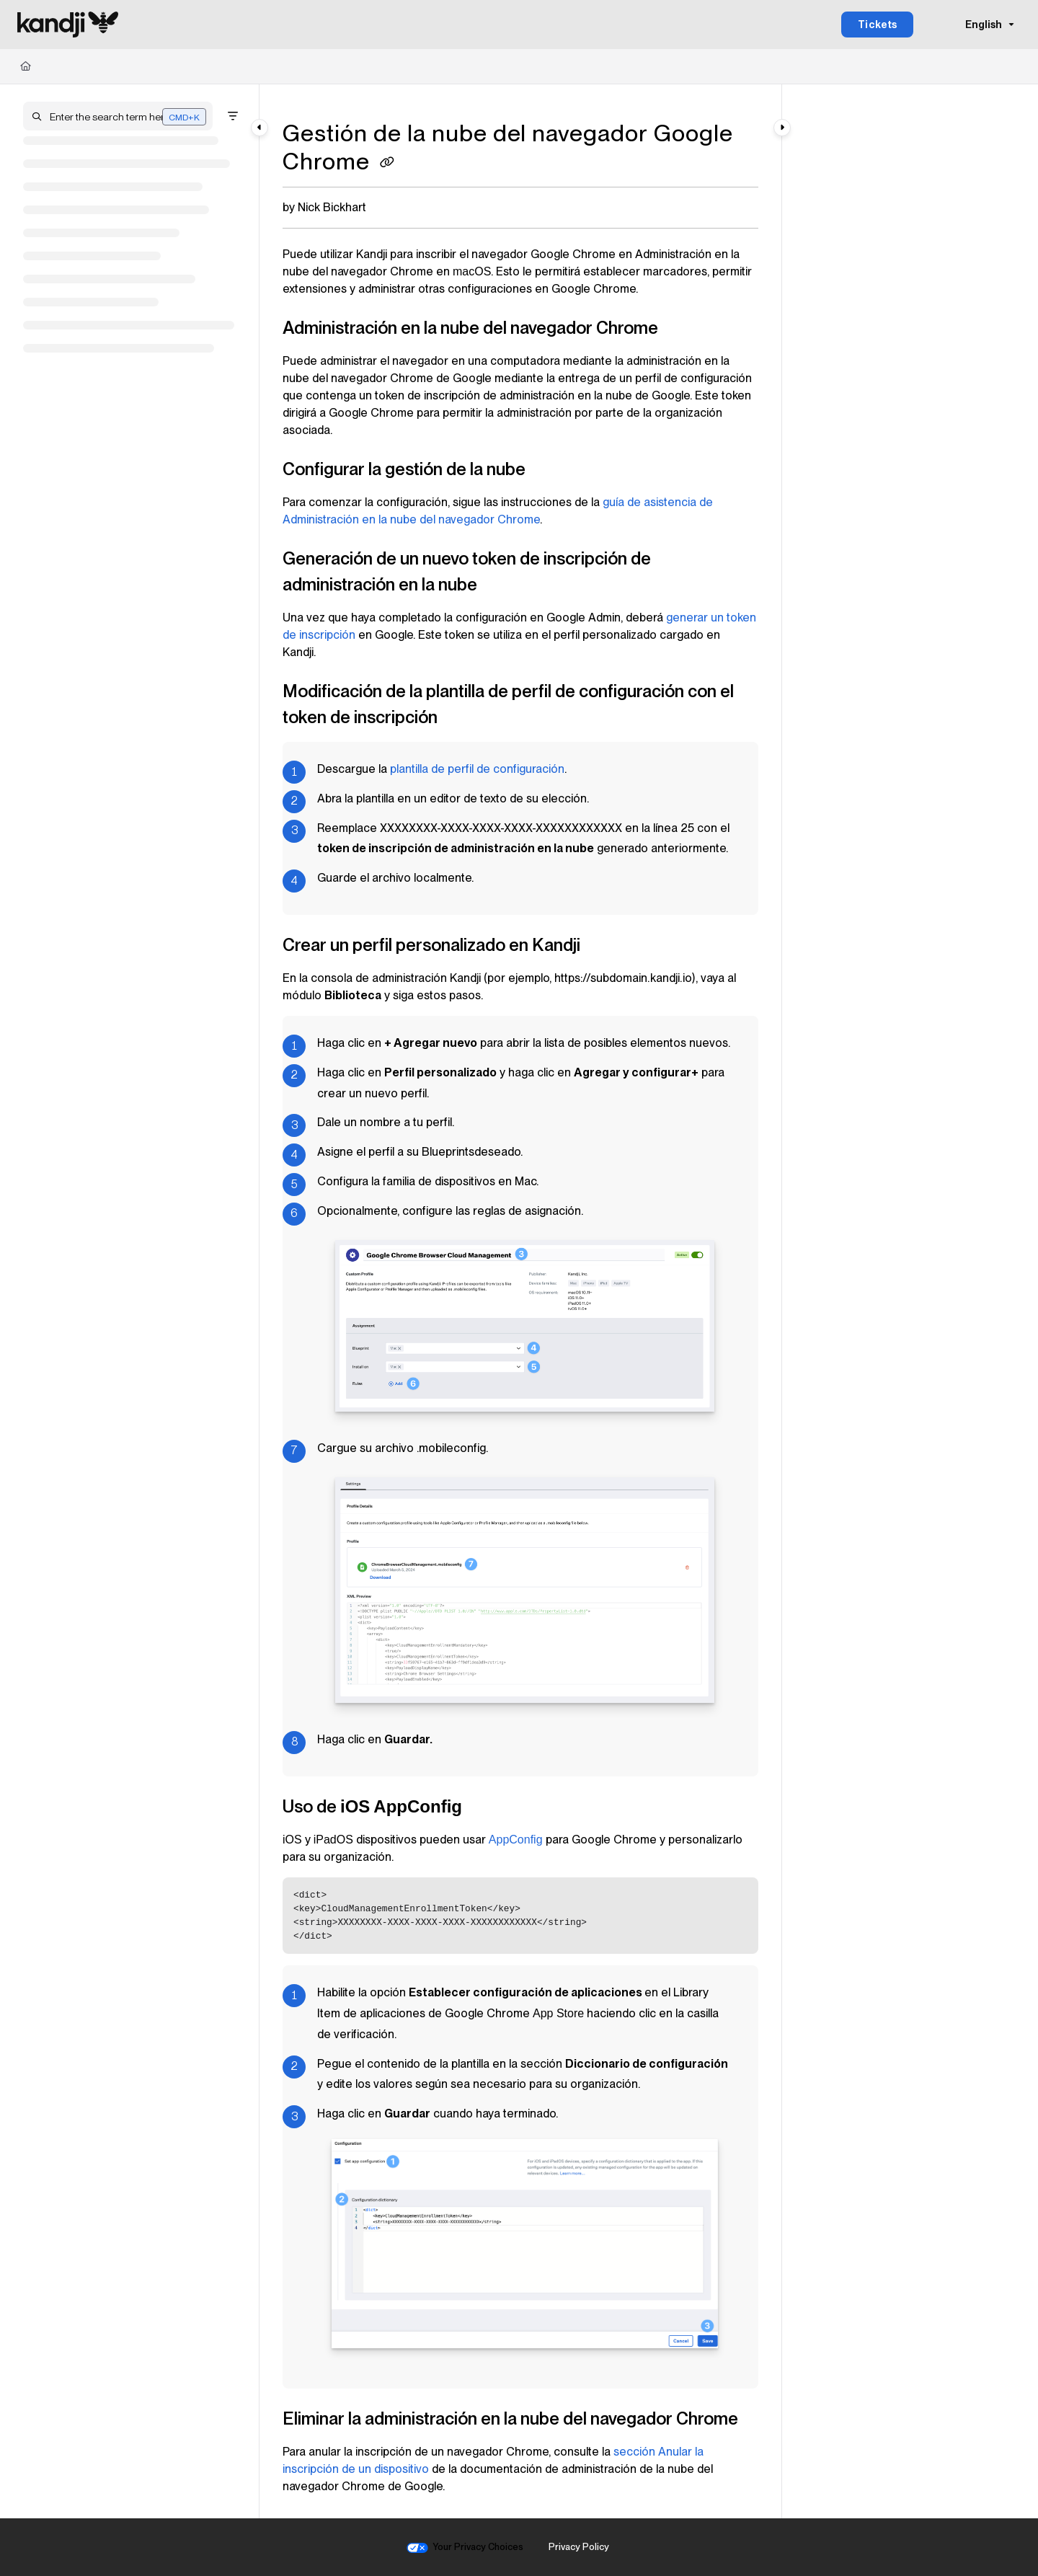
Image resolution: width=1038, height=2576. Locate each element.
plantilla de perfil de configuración (477, 769)
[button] (118, 116)
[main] (520, 1301)
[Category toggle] (259, 127)
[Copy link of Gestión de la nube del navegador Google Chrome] (387, 163)
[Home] (25, 66)
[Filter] (232, 116)
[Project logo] (67, 24)
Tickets (877, 24)
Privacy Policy (579, 2546)
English (974, 24)
